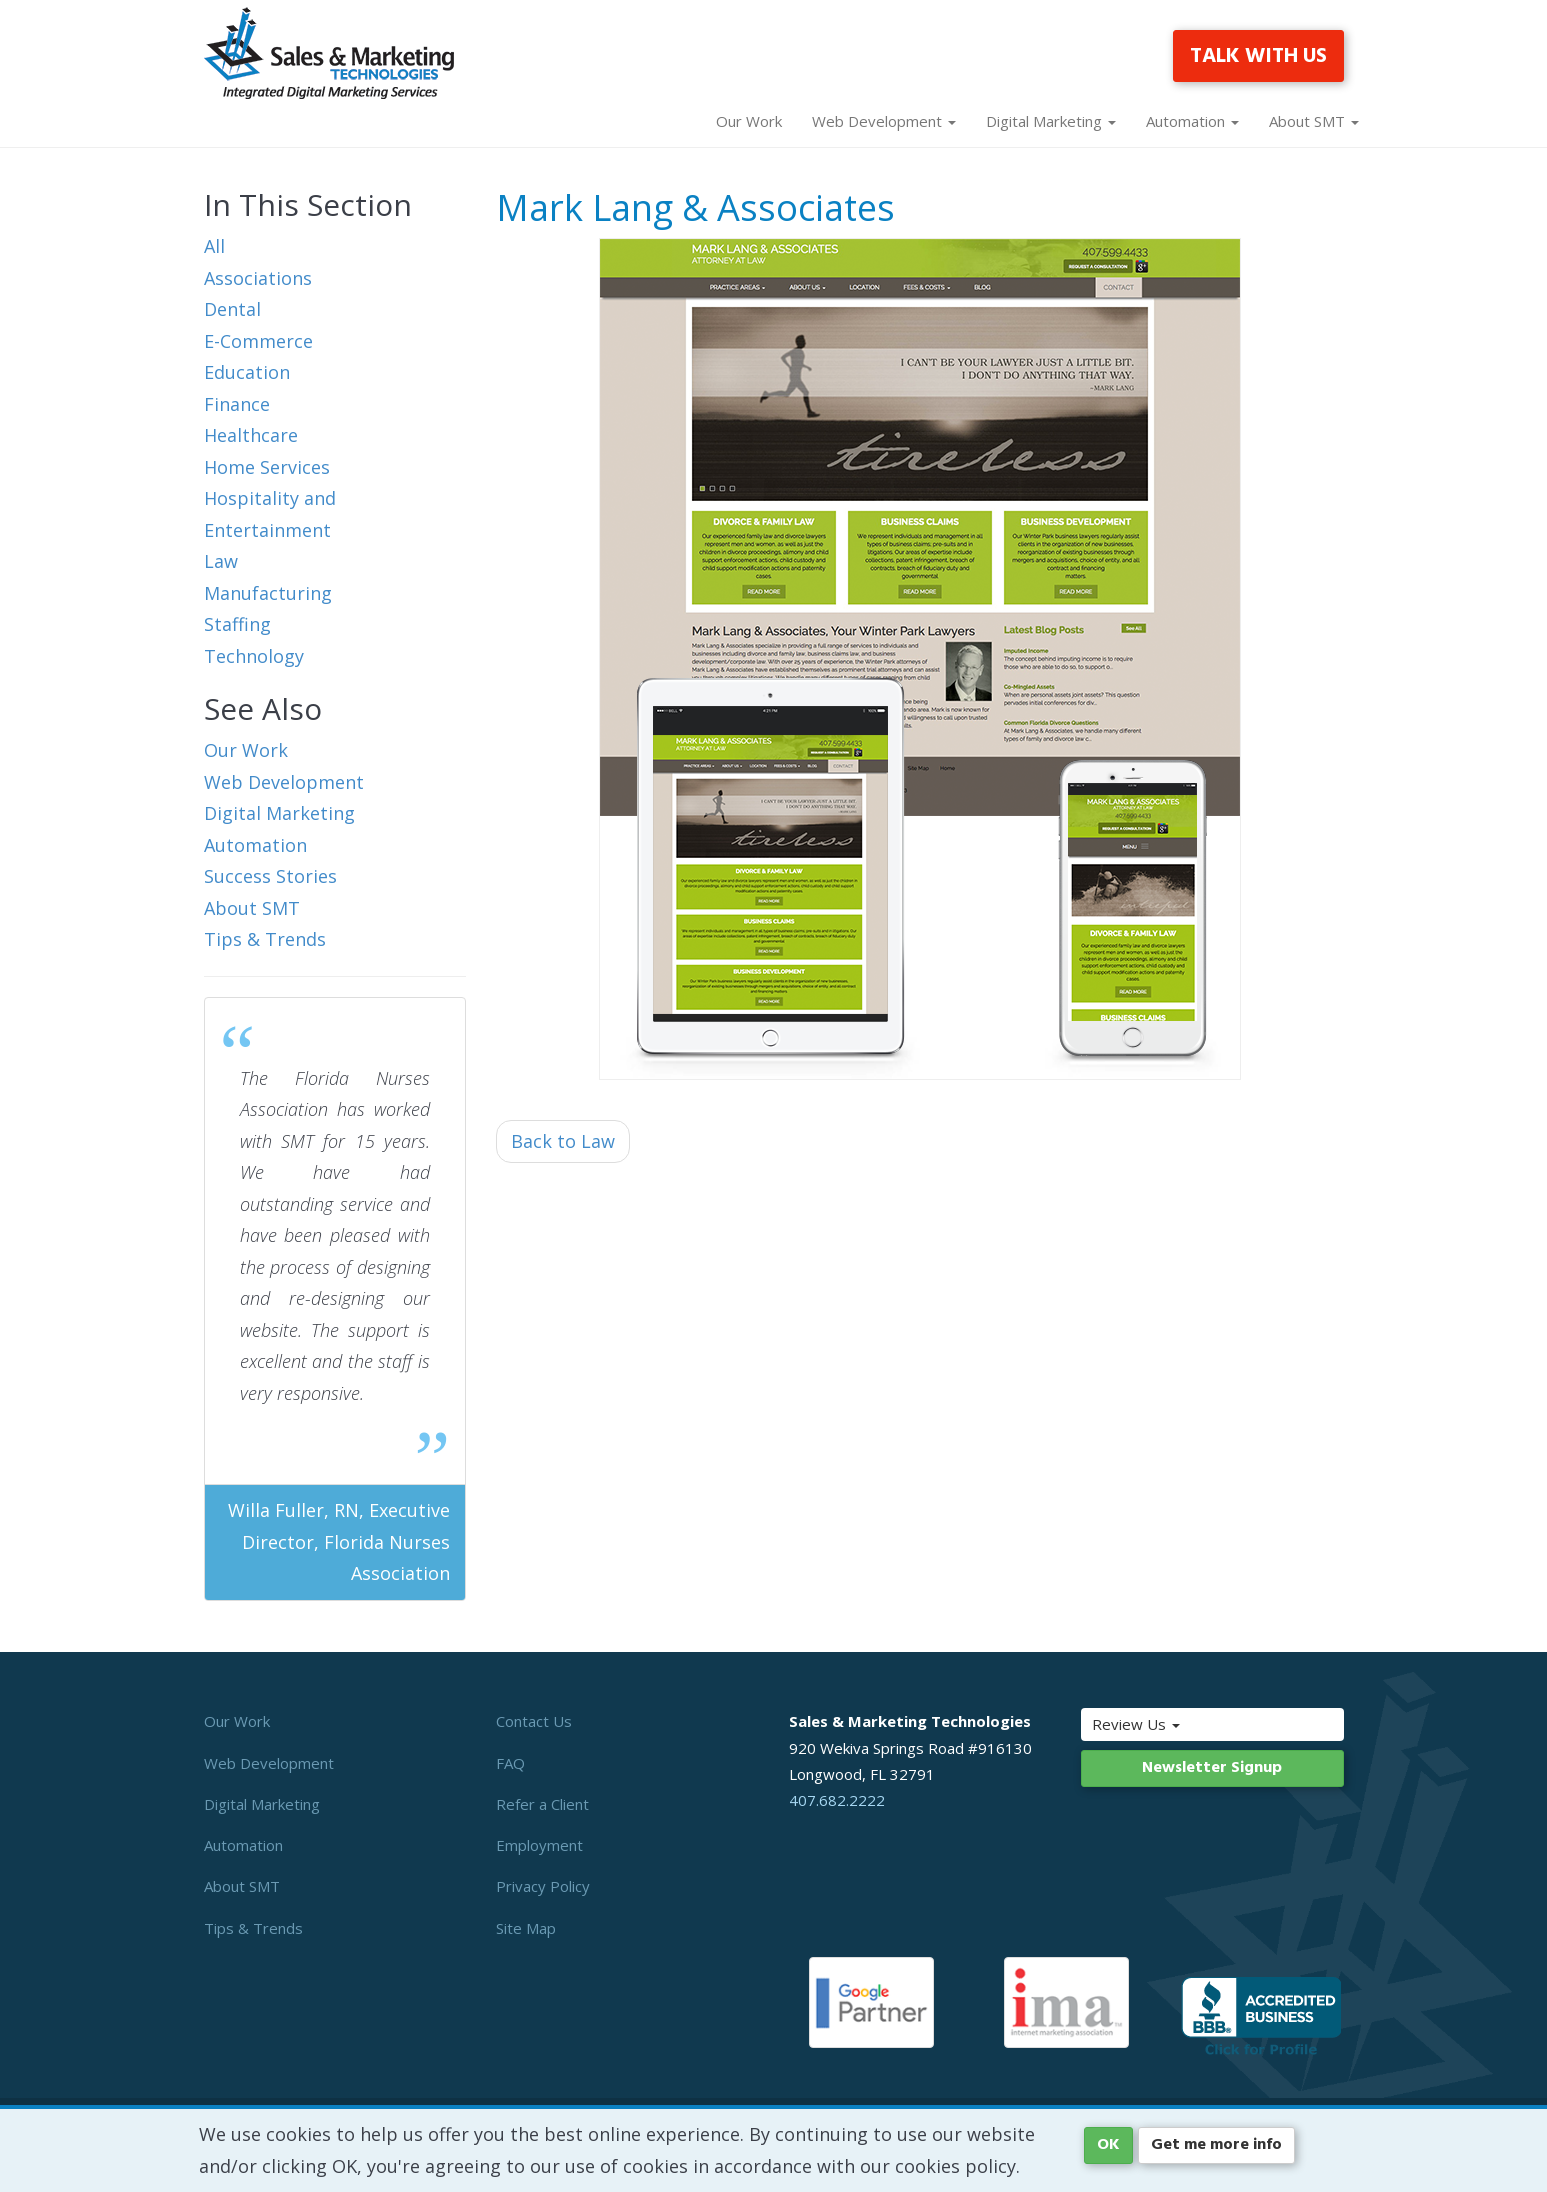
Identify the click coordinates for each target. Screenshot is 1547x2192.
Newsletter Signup (1212, 1768)
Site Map (526, 1928)
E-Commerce (258, 341)
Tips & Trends (265, 939)
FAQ (510, 1763)
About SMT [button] (1314, 121)
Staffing (237, 624)
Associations (258, 278)
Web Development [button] (884, 121)
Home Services (267, 467)
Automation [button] (1192, 121)
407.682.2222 (837, 1800)
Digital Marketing (279, 813)
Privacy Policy (543, 1886)
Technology (254, 656)
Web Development (284, 782)
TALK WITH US (1258, 56)
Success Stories (270, 876)
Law (221, 561)
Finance (237, 404)
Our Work (749, 121)
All (214, 246)
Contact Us (534, 1721)
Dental (232, 309)
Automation (255, 845)
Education (247, 372)
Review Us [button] (1178, 1724)
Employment (539, 1845)
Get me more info (1216, 2145)
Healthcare (251, 435)
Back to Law (563, 1141)
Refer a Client (542, 1804)
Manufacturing (268, 593)
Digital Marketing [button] (1051, 121)
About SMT (252, 908)
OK (1108, 2145)
